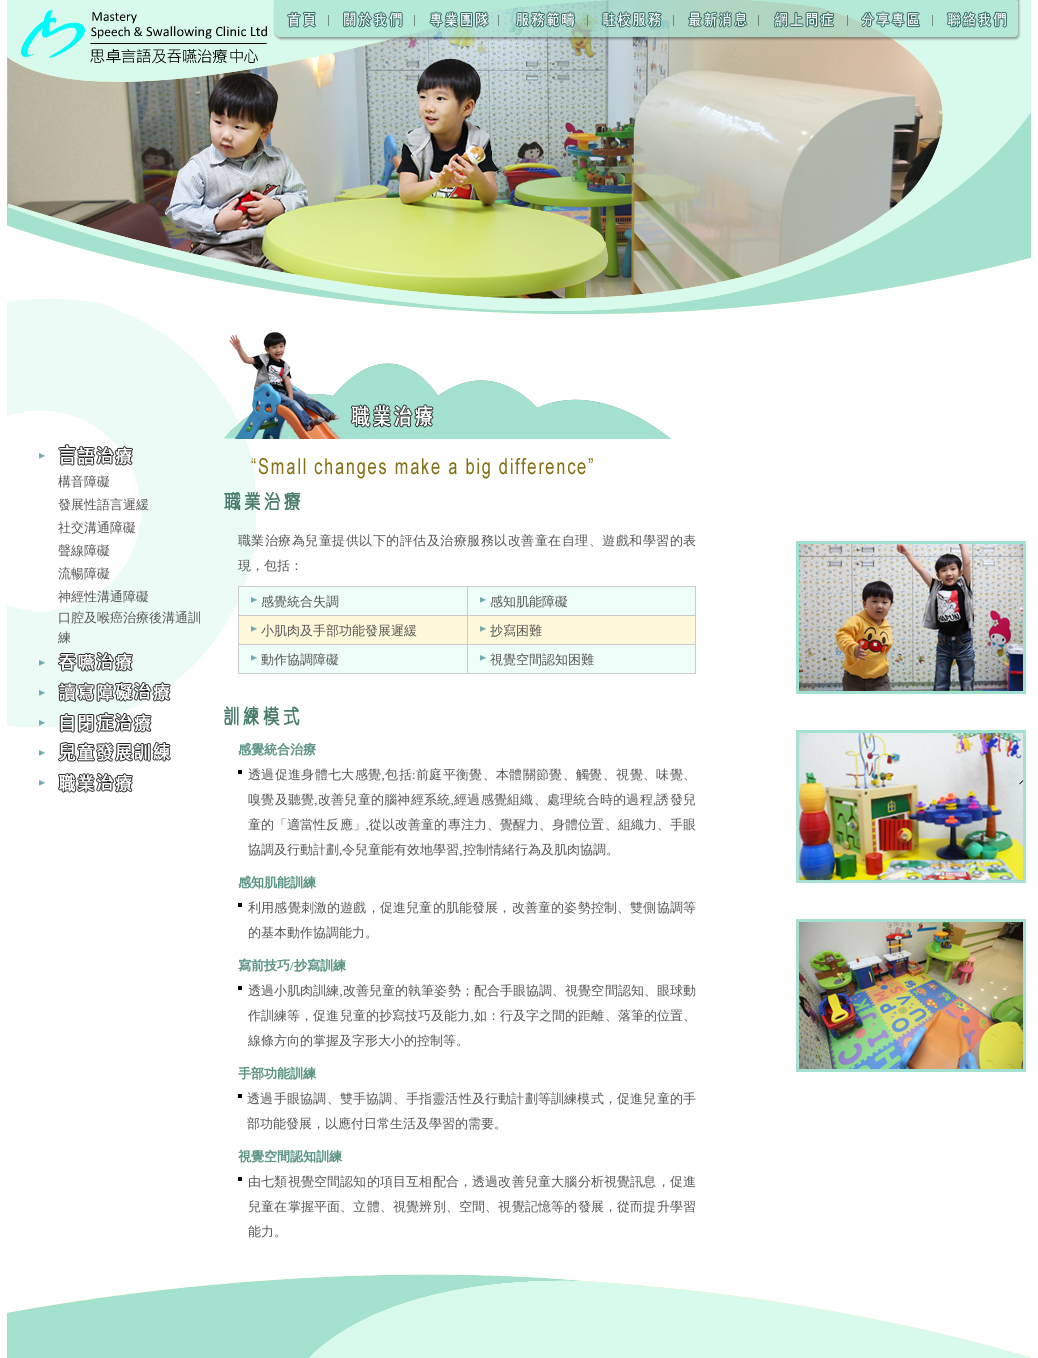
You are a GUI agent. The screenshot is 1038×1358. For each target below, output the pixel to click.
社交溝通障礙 (97, 527)
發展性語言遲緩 (103, 504)
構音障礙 (84, 481)
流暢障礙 (84, 573)
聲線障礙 (84, 550)
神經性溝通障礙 (103, 596)
